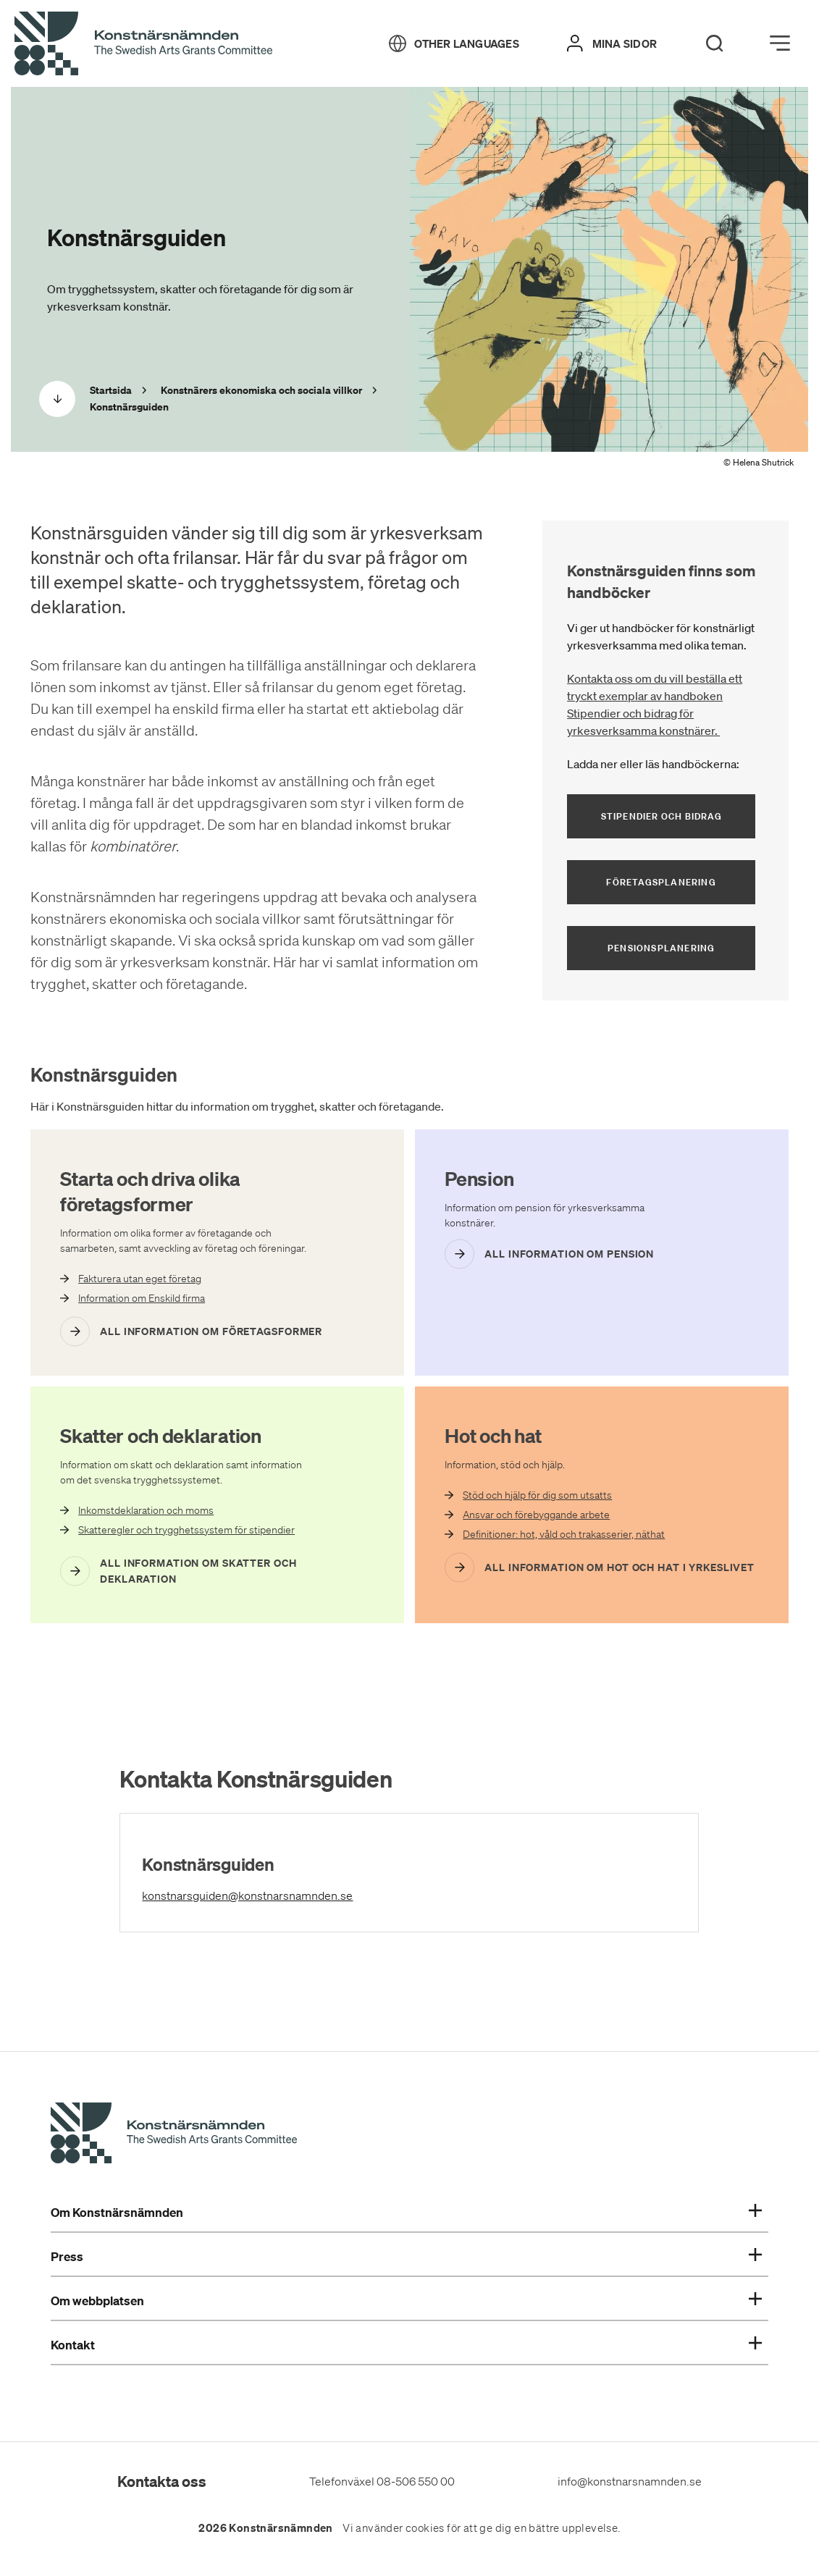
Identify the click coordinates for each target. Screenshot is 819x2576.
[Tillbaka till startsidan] (143, 44)
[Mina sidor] (612, 43)
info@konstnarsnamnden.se (630, 2481)
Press (406, 2256)
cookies (425, 2528)
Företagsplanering (660, 882)
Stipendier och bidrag (678, 815)
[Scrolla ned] (57, 399)
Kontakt (406, 2345)
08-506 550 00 (416, 2481)
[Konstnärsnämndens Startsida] (174, 2135)
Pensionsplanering (661, 948)
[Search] (715, 43)
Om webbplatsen (406, 2301)
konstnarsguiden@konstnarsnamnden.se (312, 1894)
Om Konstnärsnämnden (406, 2212)
